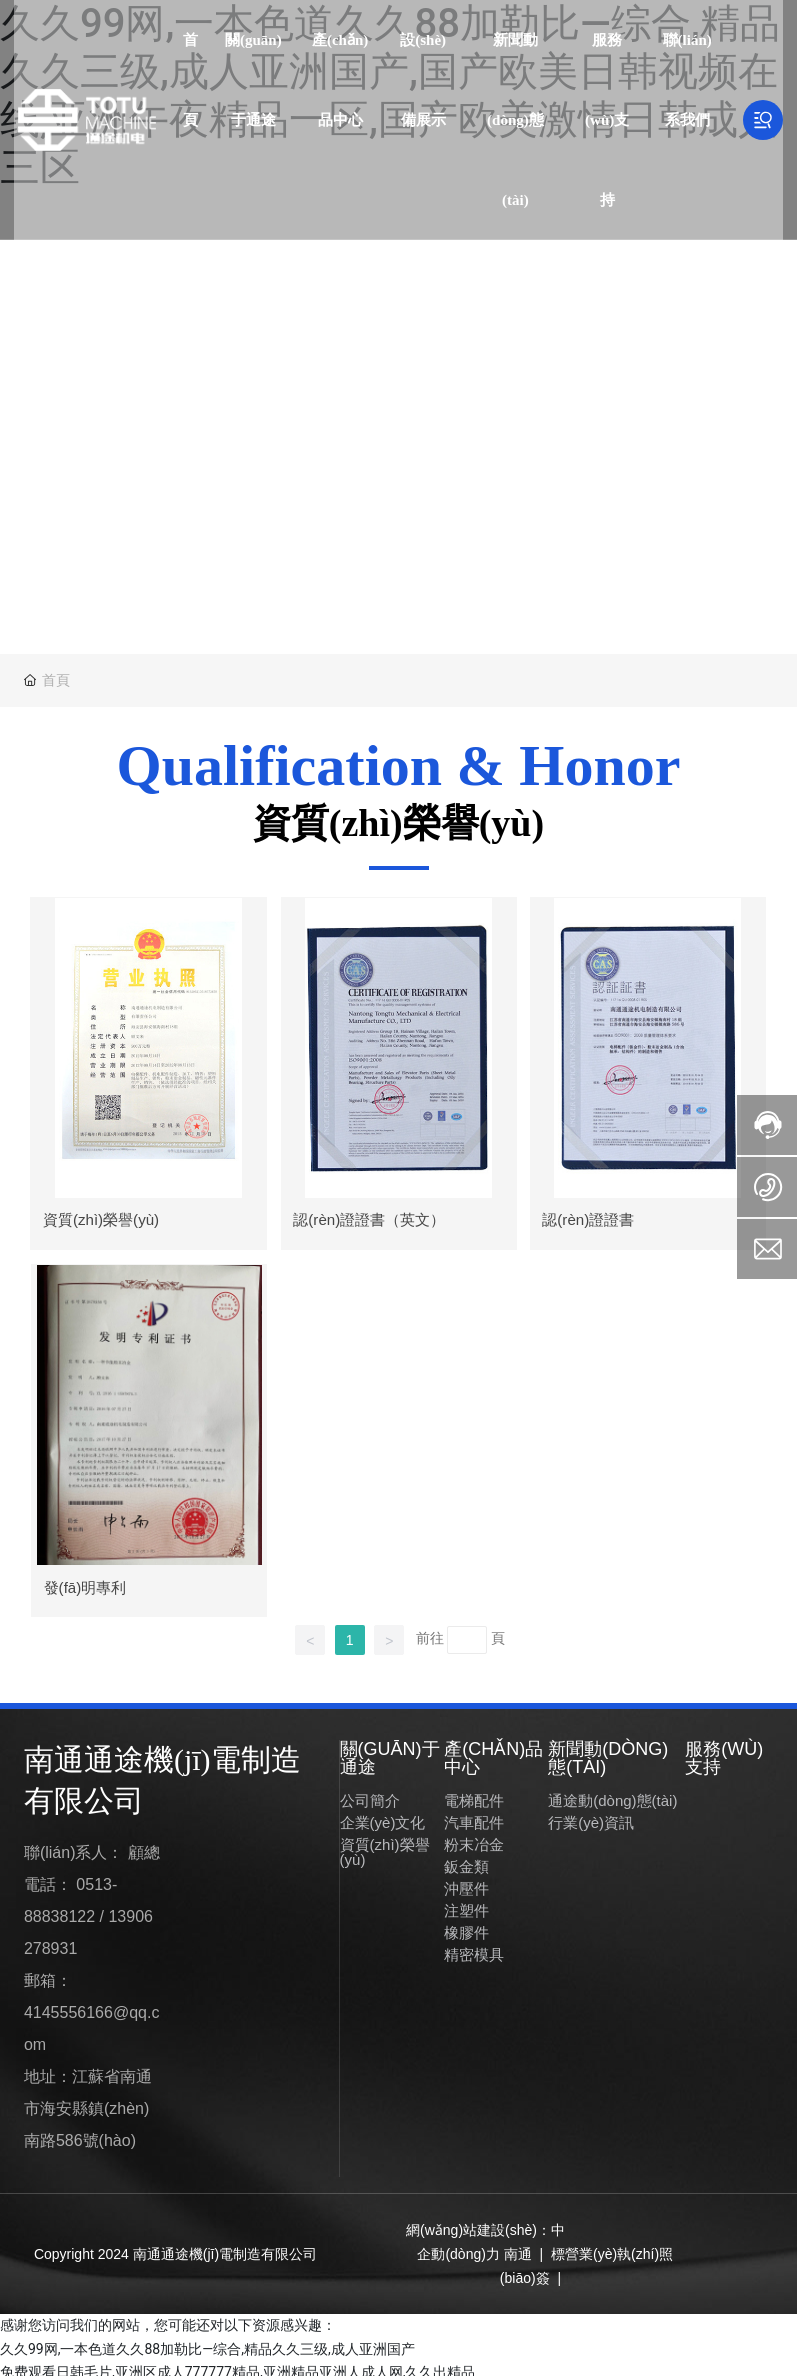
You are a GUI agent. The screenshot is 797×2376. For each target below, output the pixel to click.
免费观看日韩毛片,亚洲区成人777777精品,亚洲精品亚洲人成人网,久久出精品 (237, 2364)
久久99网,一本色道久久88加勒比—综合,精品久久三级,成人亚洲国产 (207, 2340)
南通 (518, 2246)
